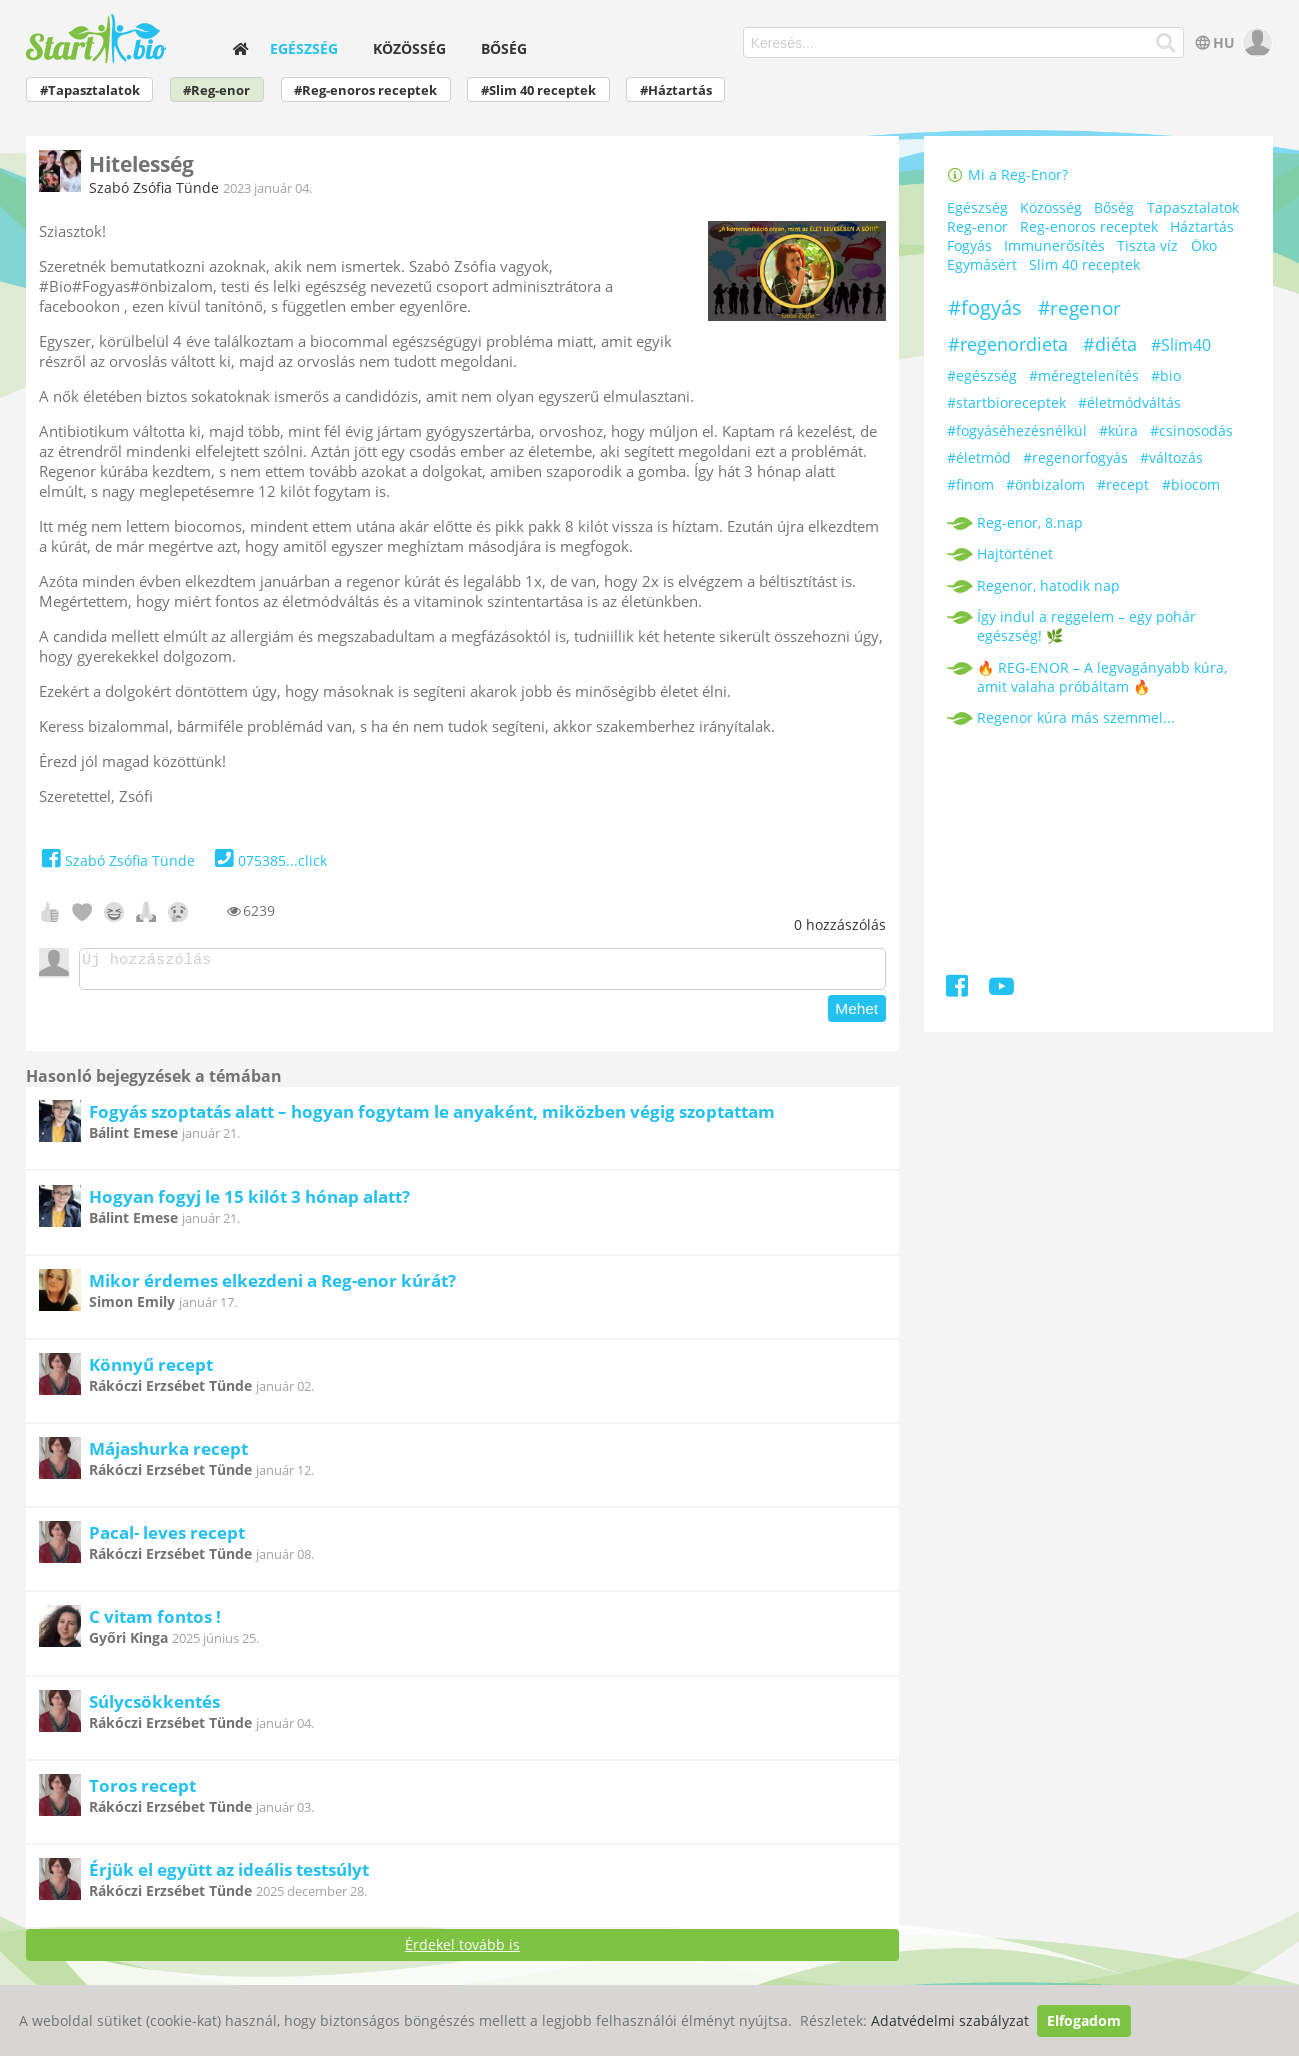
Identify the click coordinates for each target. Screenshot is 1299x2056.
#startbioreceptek (1006, 402)
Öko (1204, 245)
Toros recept (142, 1791)
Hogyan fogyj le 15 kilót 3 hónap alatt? (249, 1202)
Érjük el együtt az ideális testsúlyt (229, 1875)
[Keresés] (1166, 43)
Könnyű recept (151, 1370)
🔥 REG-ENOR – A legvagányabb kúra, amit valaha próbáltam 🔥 (1102, 677)
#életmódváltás (1129, 402)
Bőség (504, 48)
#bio (1166, 375)
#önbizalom (1045, 484)
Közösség (409, 48)
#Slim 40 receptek (538, 90)
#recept (1123, 484)
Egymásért (982, 264)
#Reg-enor (216, 90)
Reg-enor (977, 226)
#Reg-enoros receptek (365, 90)
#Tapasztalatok (90, 90)
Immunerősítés (1054, 245)
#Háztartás (676, 90)
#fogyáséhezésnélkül (1017, 430)
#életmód (979, 457)
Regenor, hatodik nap (1048, 585)
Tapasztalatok (1193, 207)
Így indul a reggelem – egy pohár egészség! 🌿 (1086, 626)
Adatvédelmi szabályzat (950, 2020)
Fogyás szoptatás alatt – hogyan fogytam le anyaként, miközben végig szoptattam (432, 1117)
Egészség (304, 48)
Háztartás (1202, 226)
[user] (1255, 42)
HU (1213, 42)
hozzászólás (840, 924)
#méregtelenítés (1084, 375)
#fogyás (985, 307)
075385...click (268, 860)
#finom (970, 484)
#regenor (1079, 308)
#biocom (1191, 484)
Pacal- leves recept (167, 1538)
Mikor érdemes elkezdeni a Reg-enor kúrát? (272, 1286)
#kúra (1118, 430)
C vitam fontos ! (155, 1622)
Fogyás (969, 245)
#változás (1171, 457)
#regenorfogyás (1075, 457)
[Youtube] (1001, 989)
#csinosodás (1191, 430)
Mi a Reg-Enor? (1008, 174)
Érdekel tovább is (462, 1950)
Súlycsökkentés (154, 1707)
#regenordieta (1008, 344)
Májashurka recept (168, 1454)
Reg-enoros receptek (1089, 226)
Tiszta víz (1147, 245)
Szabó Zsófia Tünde (154, 187)
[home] (240, 48)
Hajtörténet (1015, 553)
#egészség (982, 375)
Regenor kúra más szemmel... (1076, 717)
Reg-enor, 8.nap (1030, 522)
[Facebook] (958, 989)
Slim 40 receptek (1084, 264)
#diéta (1110, 344)
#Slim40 (1181, 345)
